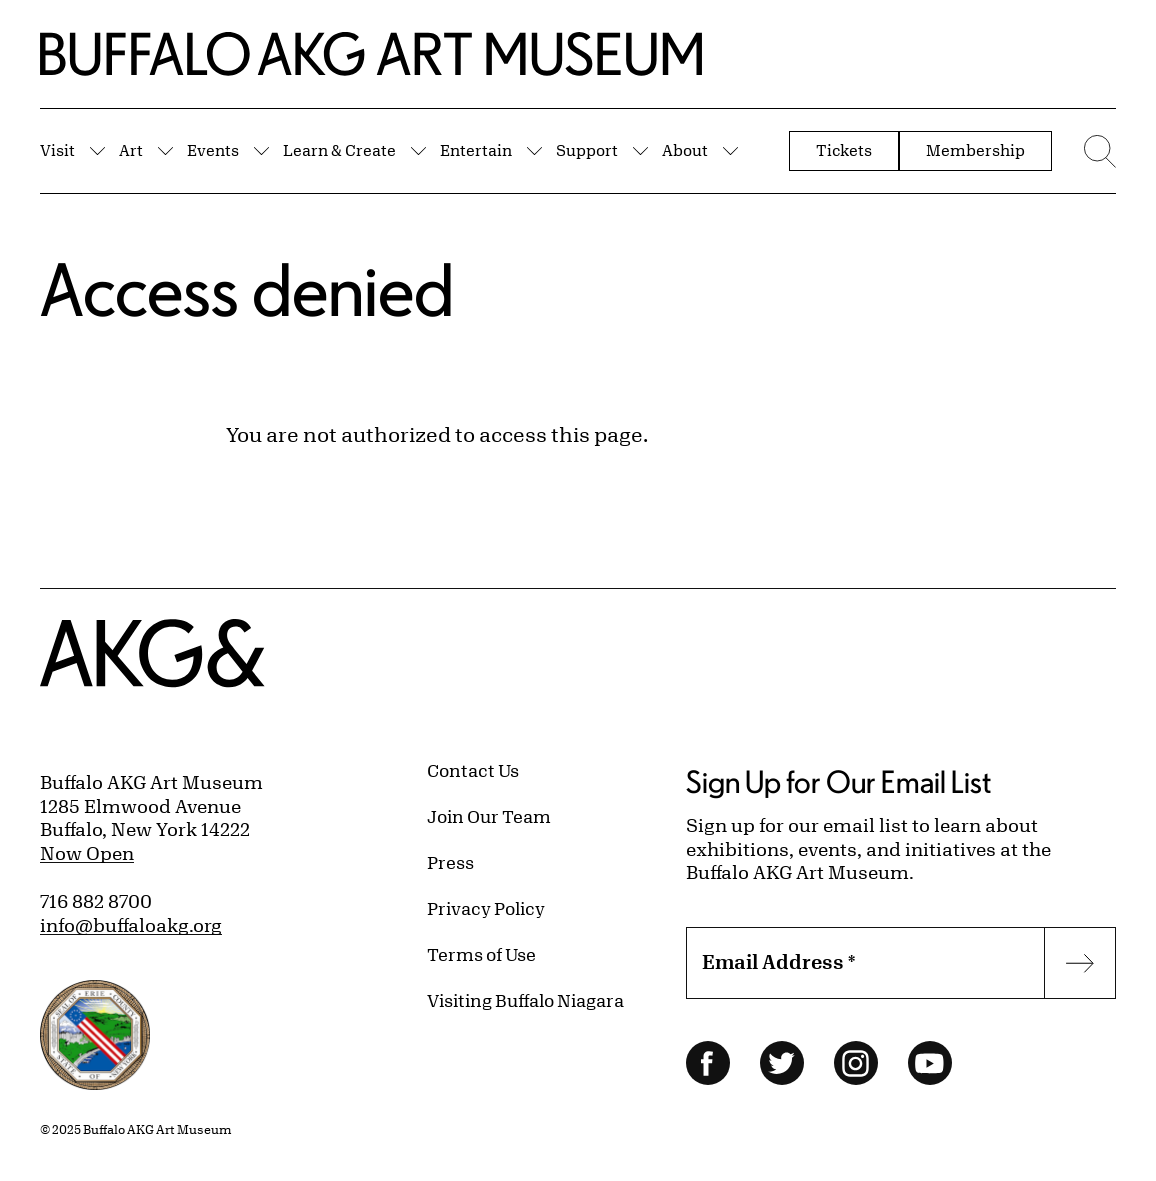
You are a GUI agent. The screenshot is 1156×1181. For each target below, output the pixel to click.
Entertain (476, 150)
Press (450, 862)
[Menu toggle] (1094, 151)
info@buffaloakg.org (131, 925)
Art (131, 150)
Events (213, 150)
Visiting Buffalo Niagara (525, 1000)
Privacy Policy (486, 908)
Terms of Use (481, 954)
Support (587, 150)
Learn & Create (339, 150)
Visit (57, 150)
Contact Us (473, 770)
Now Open (87, 853)
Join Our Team (489, 816)
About (685, 150)
